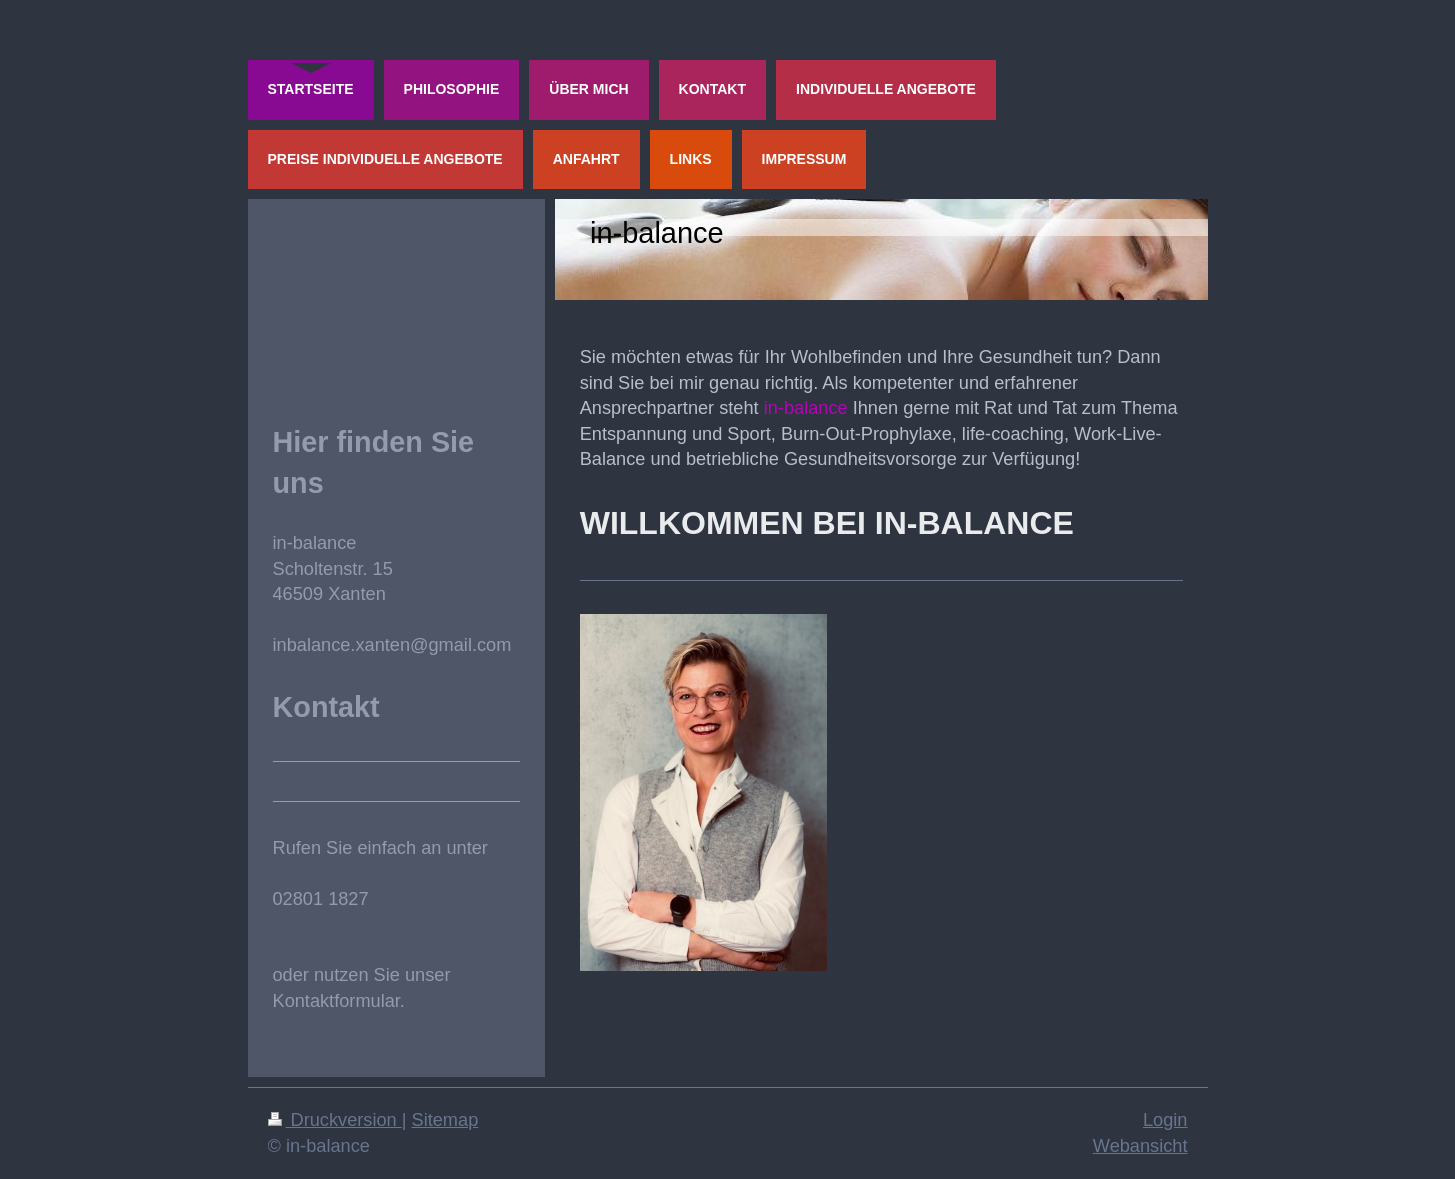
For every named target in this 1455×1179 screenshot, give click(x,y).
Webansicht (1140, 1146)
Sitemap (445, 1120)
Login (1165, 1120)
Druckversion (335, 1120)
